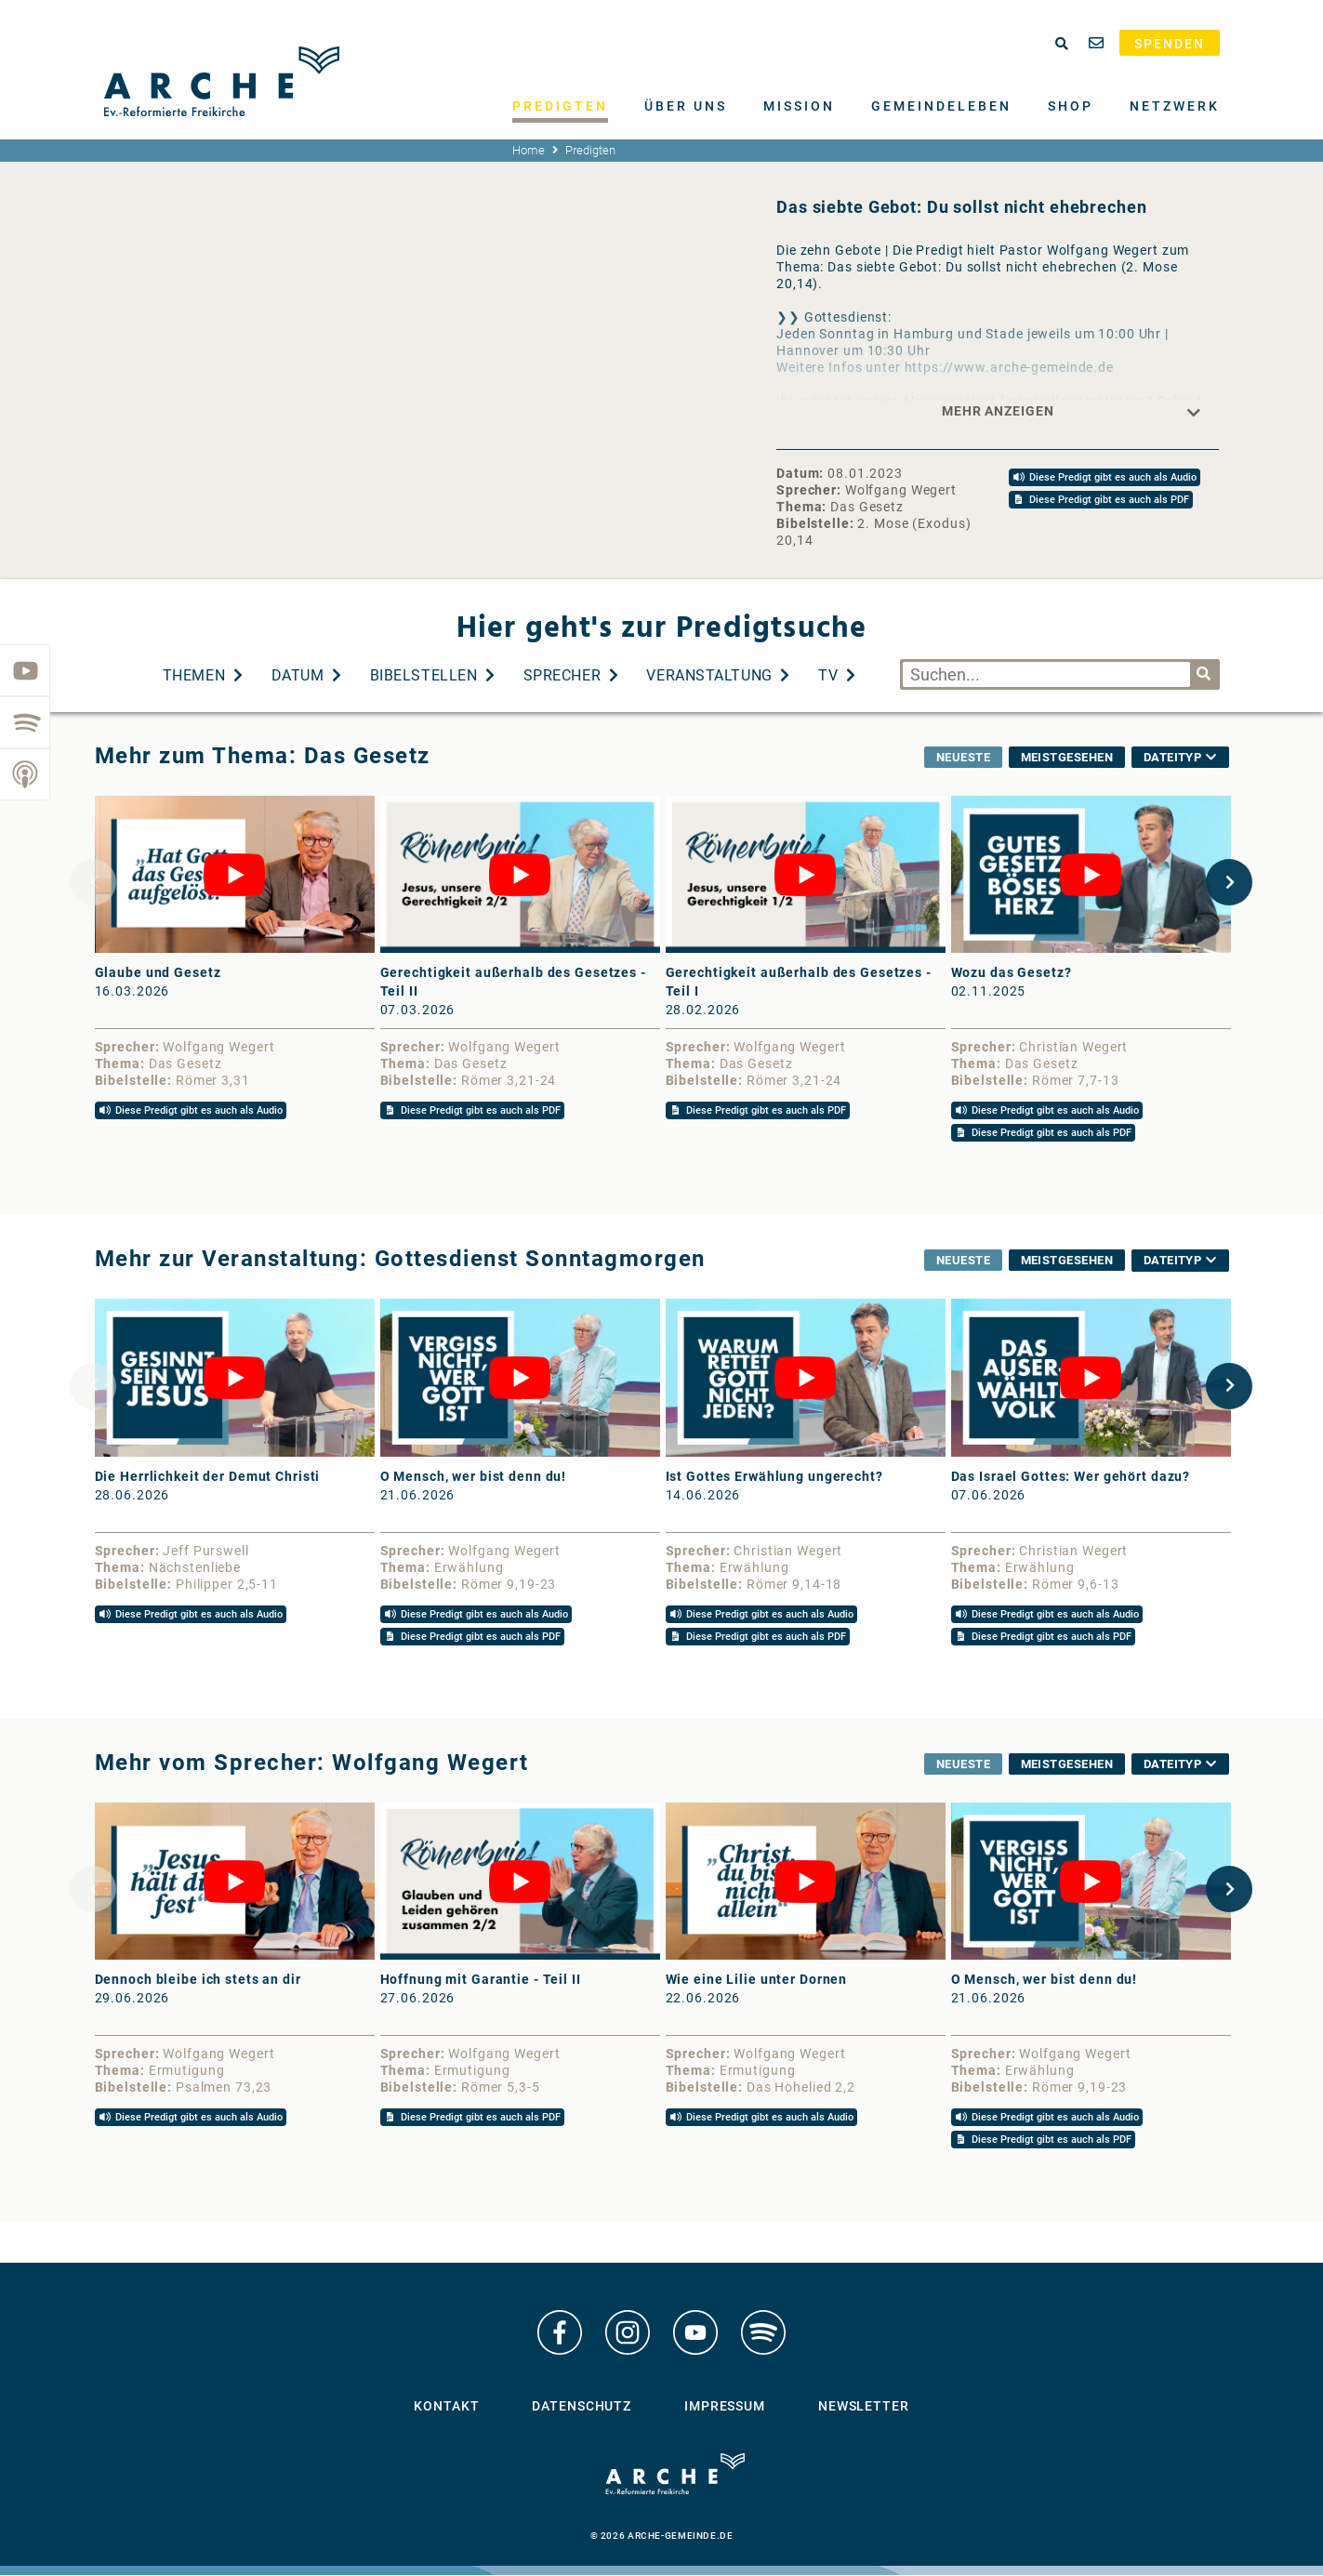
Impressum (724, 2407)
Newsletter (863, 2407)
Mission (799, 106)
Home (528, 150)
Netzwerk (1175, 106)
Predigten (560, 106)
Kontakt (446, 2407)
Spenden (1169, 43)
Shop (1070, 106)
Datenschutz (581, 2407)
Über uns (685, 106)
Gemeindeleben (941, 106)
